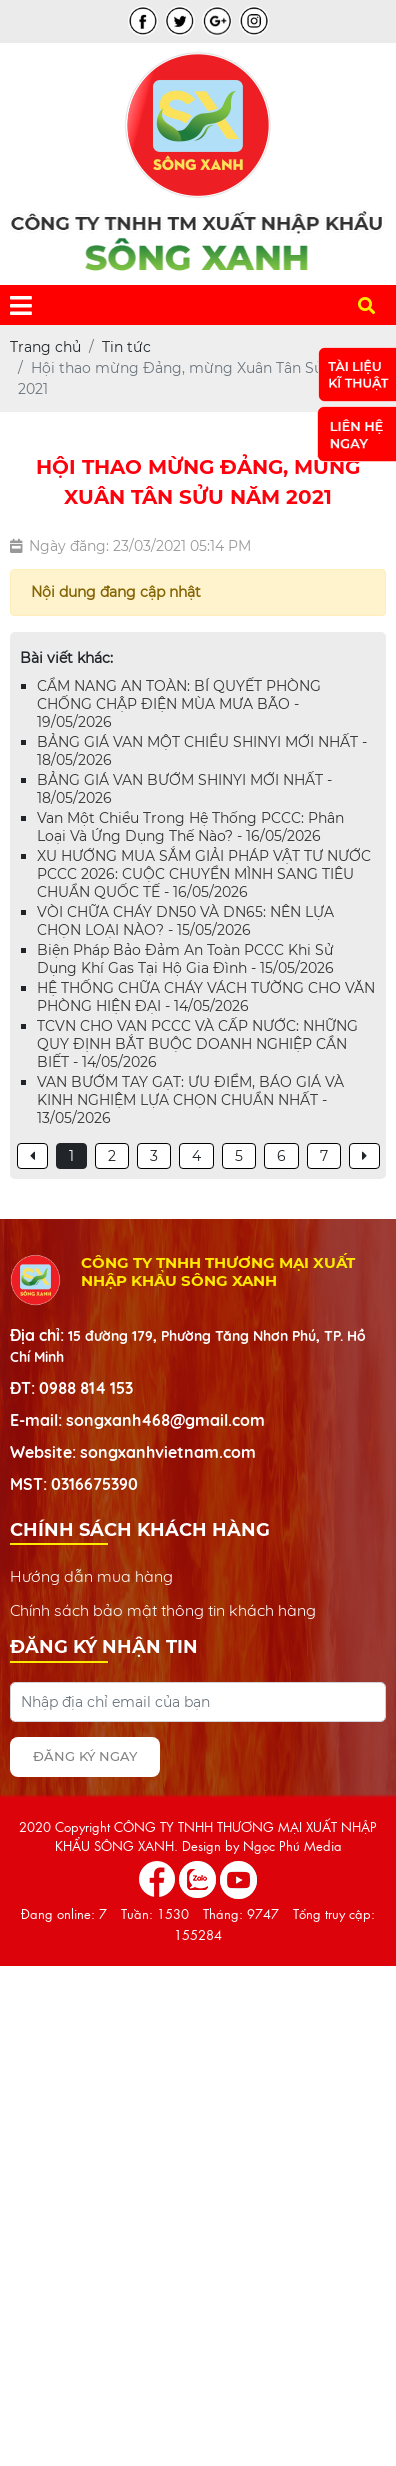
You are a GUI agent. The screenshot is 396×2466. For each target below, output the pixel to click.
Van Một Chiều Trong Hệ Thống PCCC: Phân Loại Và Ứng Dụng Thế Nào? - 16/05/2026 (190, 827)
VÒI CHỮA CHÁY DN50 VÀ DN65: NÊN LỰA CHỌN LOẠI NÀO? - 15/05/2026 (185, 921)
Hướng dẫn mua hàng (91, 1576)
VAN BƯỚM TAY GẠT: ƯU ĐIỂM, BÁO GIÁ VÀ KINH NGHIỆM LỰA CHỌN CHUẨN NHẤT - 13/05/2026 (190, 1100)
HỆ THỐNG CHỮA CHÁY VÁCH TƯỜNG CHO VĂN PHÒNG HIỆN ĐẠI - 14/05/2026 (206, 997)
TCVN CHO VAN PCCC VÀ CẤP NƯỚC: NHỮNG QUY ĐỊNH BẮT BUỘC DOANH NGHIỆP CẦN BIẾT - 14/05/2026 (197, 1044)
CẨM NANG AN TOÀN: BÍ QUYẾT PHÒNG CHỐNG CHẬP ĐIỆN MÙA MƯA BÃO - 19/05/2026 (179, 704)
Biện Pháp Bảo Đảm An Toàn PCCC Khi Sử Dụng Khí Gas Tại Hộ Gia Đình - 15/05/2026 (185, 959)
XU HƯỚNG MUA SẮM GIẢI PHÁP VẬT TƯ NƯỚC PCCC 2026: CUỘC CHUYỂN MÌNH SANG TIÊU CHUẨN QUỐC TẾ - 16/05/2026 (204, 874)
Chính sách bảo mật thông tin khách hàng (163, 1610)
